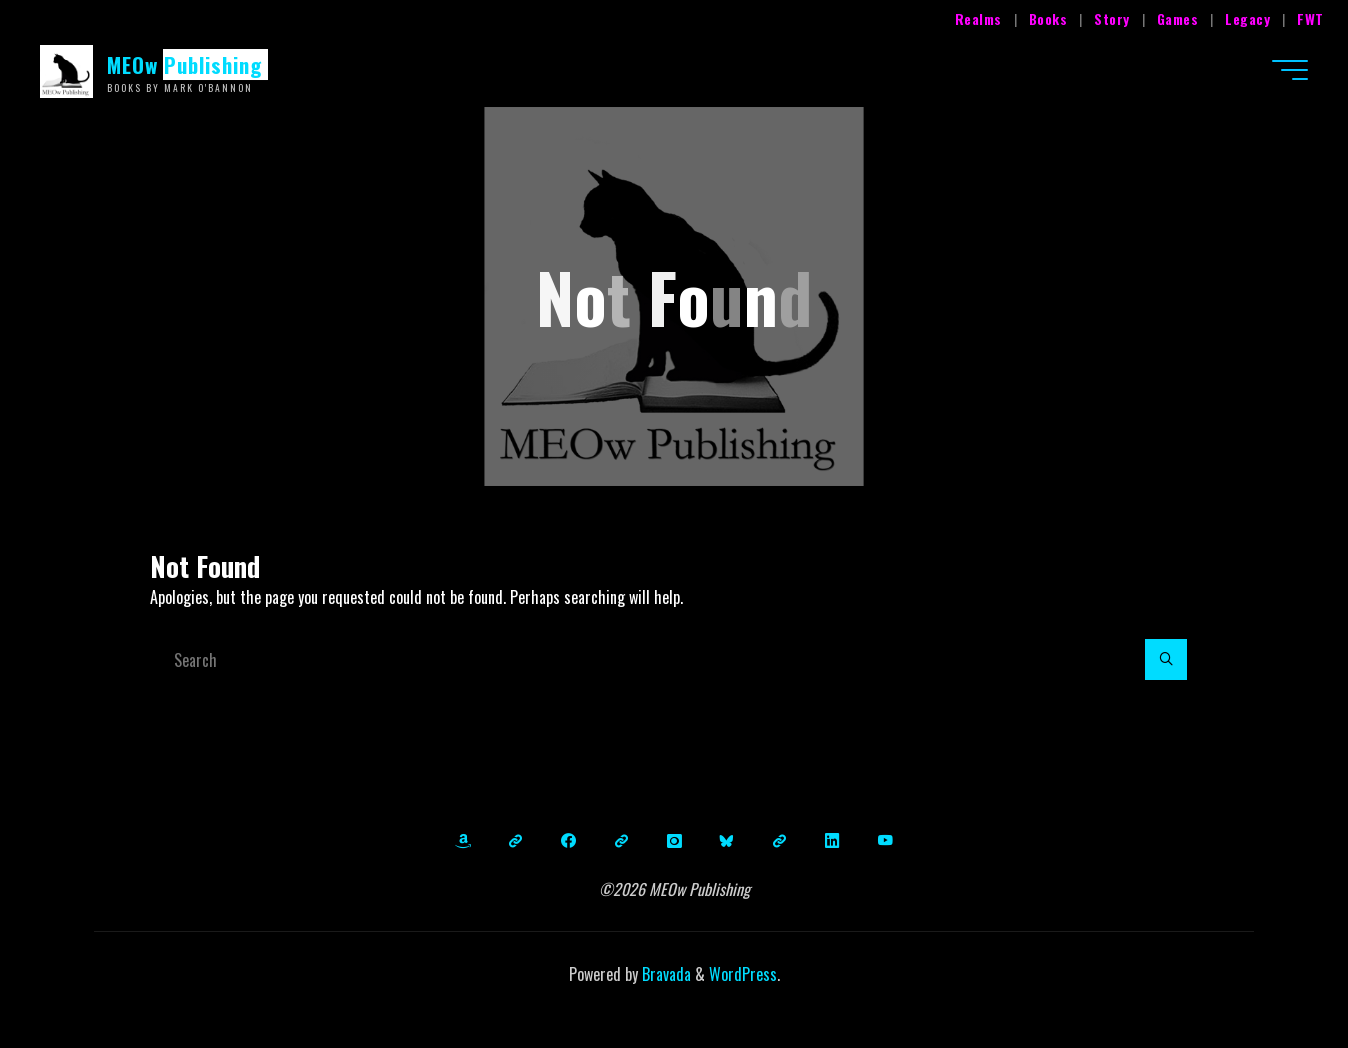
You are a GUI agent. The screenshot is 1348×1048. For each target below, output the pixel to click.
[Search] (1166, 660)
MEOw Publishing (185, 64)
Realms (978, 18)
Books (1048, 18)
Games (1178, 18)
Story (1112, 18)
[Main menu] (1290, 70)
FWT (1310, 18)
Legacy (1247, 18)
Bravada (664, 974)
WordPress (743, 974)
